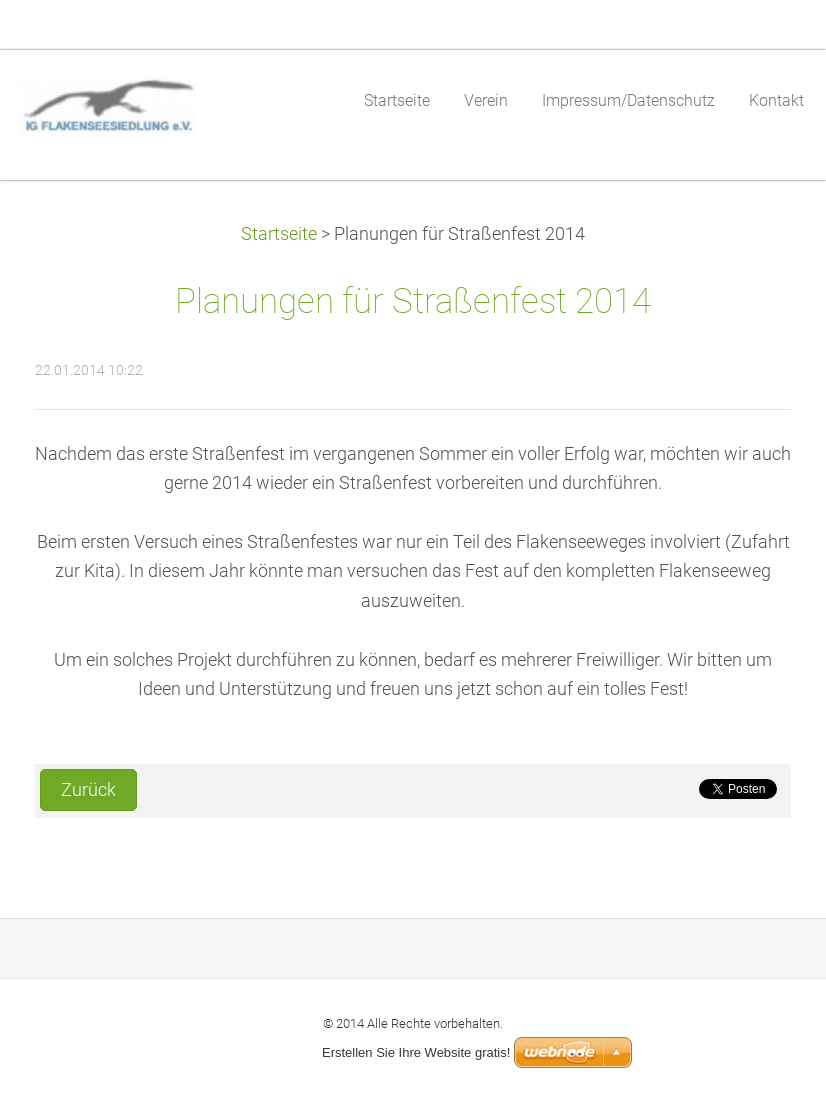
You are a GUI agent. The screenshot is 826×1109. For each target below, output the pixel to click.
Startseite (279, 234)
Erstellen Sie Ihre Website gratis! (416, 1052)
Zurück (88, 790)
